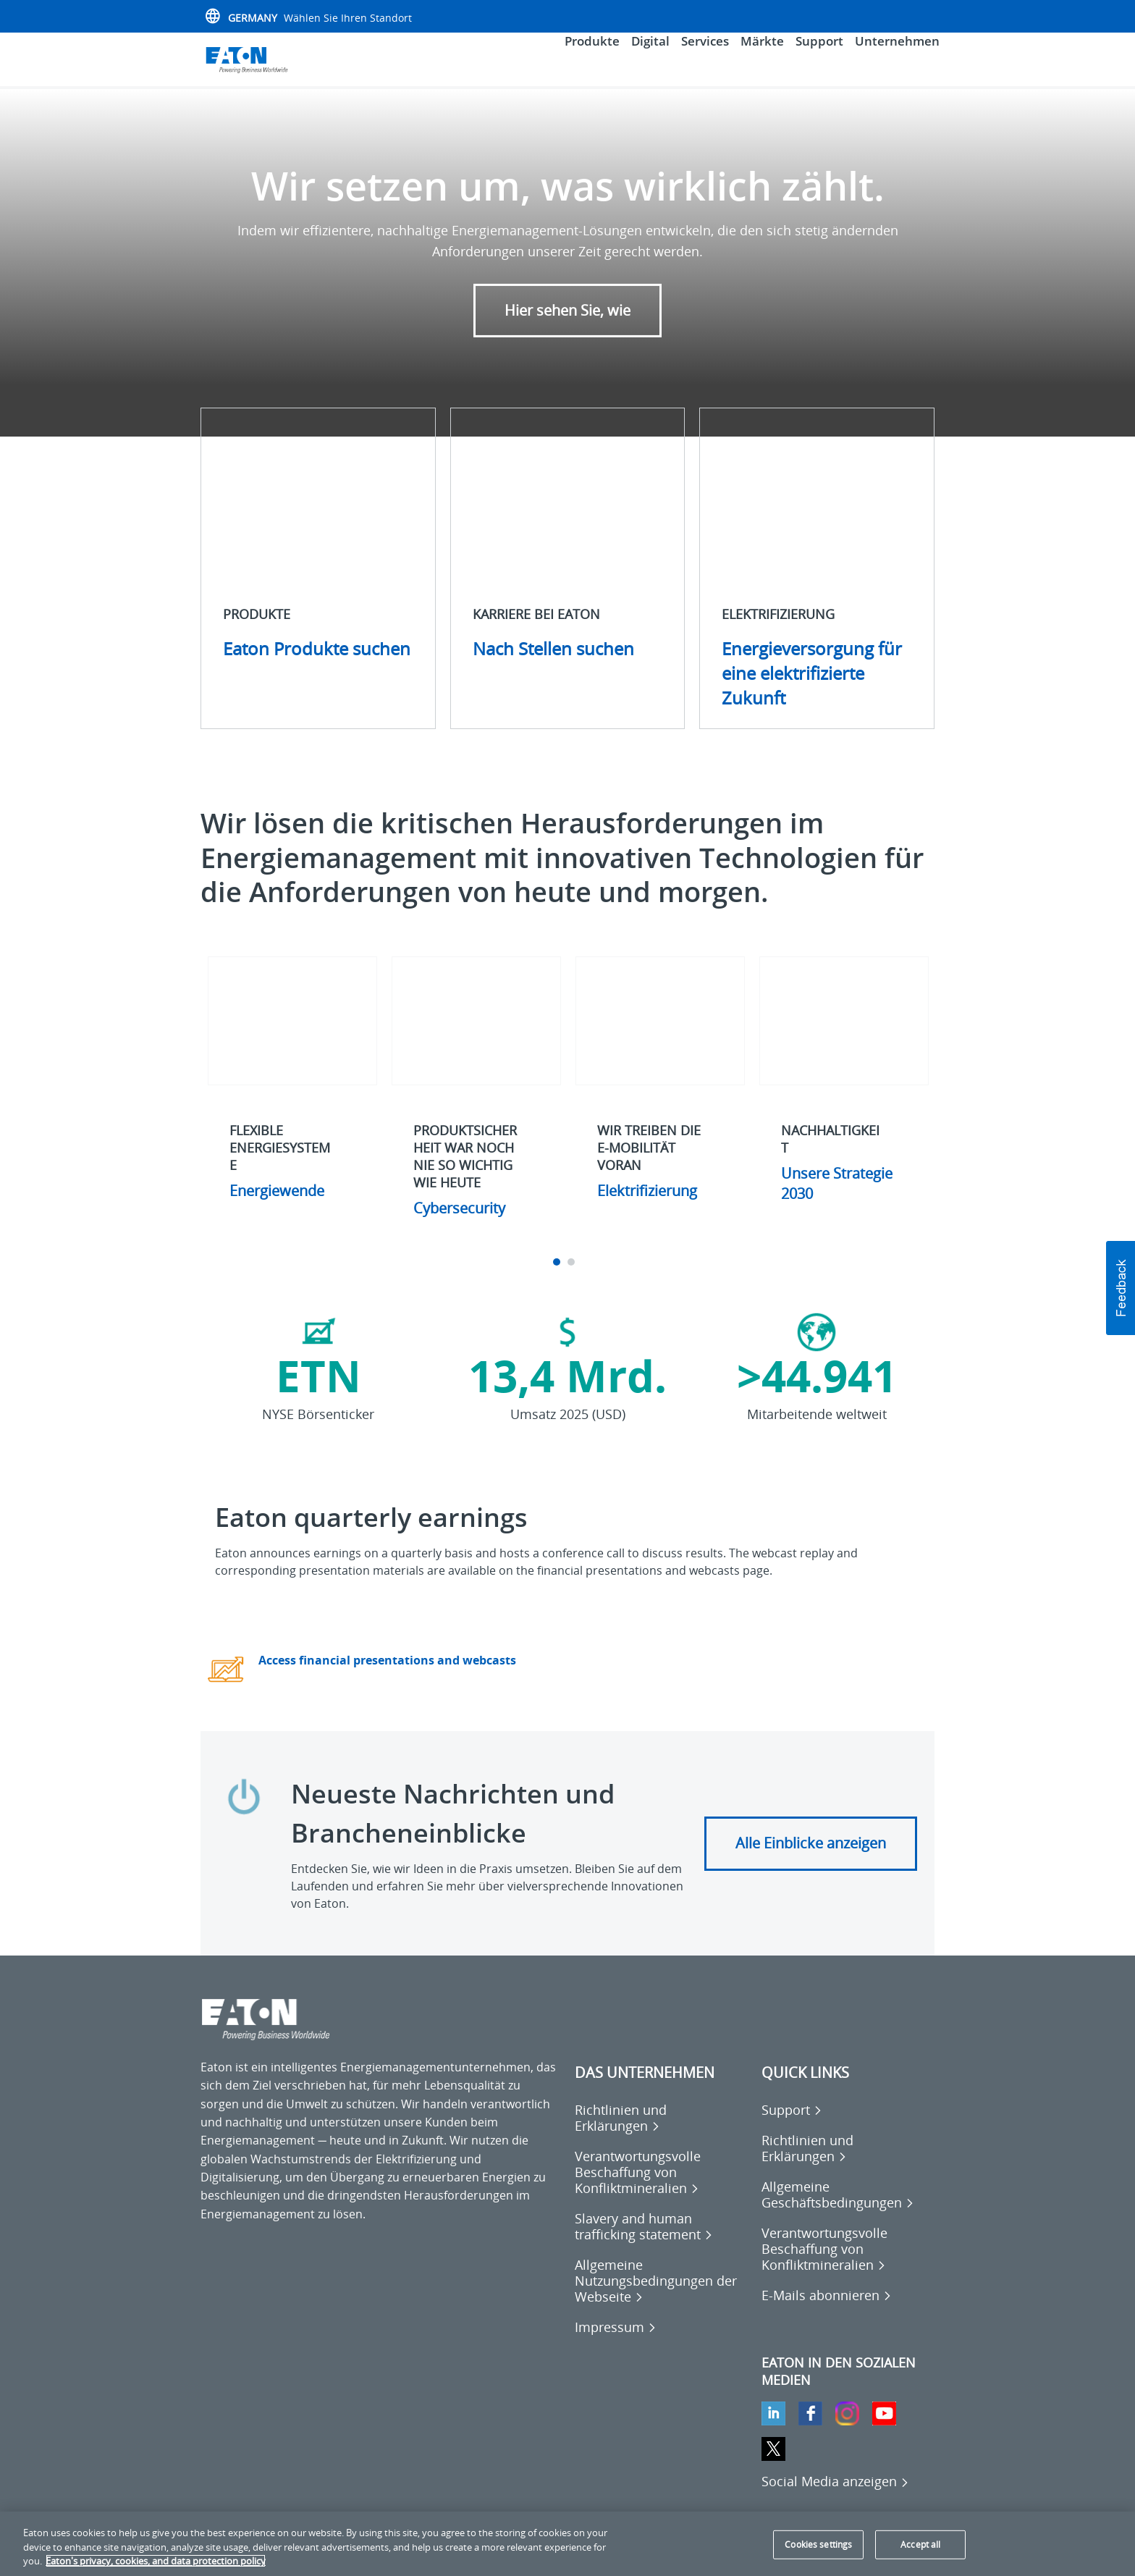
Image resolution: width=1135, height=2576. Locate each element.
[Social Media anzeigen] (835, 2497)
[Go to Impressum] (616, 2343)
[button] (1120, 1288)
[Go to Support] (791, 2125)
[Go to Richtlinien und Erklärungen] (661, 2133)
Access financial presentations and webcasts (387, 1677)
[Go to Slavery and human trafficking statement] (661, 2242)
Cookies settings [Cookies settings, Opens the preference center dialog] (818, 2544)
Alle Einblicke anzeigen (810, 1859)
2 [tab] (573, 1278)
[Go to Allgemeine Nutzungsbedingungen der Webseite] (661, 2296)
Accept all (920, 2544)
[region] (567, 2544)
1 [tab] (558, 1278)
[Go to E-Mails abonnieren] (826, 2311)
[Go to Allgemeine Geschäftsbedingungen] (847, 2210)
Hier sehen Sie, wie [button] (567, 326)
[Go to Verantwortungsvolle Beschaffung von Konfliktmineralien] (661, 2188)
